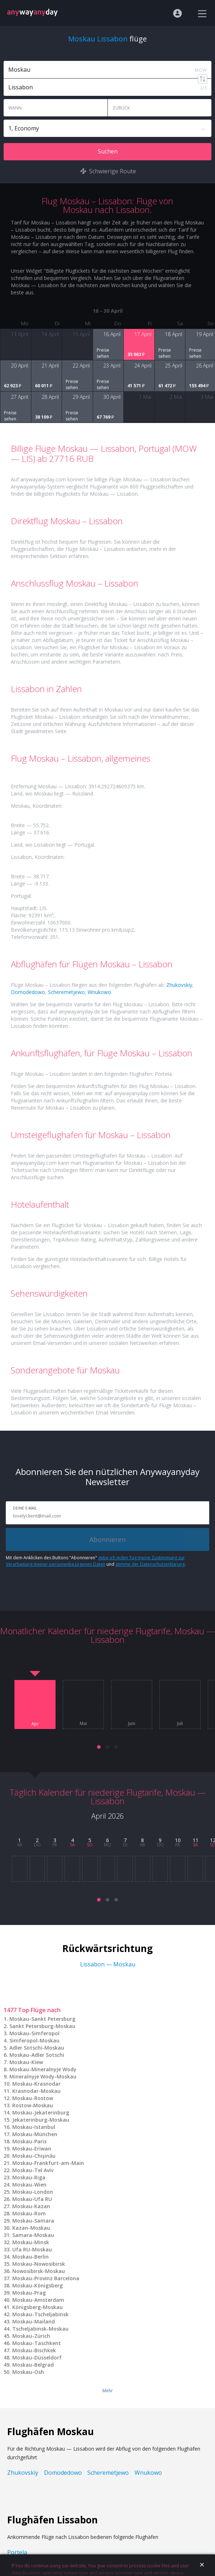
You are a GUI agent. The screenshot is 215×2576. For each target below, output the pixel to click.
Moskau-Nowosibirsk (38, 2263)
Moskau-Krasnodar (36, 2083)
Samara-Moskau (33, 2235)
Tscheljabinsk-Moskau (40, 2328)
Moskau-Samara (33, 2220)
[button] (99, 1747)
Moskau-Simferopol (34, 2033)
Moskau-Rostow (32, 2098)
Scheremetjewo (66, 992)
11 (195, 1840)
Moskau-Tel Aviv (32, 2170)
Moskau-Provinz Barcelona (45, 2278)
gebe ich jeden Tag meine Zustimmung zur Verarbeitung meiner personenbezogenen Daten (95, 1561)
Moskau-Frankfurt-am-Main (48, 2163)
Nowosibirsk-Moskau (38, 2271)
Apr (35, 1724)
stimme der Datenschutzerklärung (150, 1564)
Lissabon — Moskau (107, 1964)
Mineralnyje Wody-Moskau (42, 2076)
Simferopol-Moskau (34, 2040)
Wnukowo (99, 992)
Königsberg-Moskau (37, 2307)
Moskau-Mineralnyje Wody (42, 2069)
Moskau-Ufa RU (32, 2199)
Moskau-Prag (29, 2292)
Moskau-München (34, 2134)
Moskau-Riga (28, 2177)
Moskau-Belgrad (33, 2364)
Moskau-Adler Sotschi (36, 2054)
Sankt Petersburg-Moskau (42, 2026)
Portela (17, 2552)
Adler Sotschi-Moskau (36, 2047)
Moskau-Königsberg (37, 2285)
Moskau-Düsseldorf (37, 2357)
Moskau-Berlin (30, 2256)
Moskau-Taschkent (36, 2343)
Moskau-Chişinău (34, 2155)
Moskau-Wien (29, 2184)
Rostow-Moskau (32, 2105)
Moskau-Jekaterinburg (40, 2112)
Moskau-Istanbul (33, 2126)
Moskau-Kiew (26, 2062)
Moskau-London (32, 2191)
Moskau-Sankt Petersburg (42, 2018)
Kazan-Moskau (31, 2227)
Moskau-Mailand (33, 2321)
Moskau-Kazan (31, 2206)
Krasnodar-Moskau (36, 2090)
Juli (180, 1723)
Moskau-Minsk (30, 2242)
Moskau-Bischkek (34, 2350)
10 (178, 1840)
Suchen (108, 151)
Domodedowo (28, 992)
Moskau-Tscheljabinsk (40, 2314)
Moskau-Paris (29, 2141)
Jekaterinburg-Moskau (40, 2119)
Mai (83, 1723)
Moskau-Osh (28, 2371)
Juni (131, 1723)
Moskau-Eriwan (31, 2148)
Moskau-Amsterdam (38, 2299)
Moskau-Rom (29, 2213)
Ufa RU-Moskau (32, 2249)
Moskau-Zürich (31, 2335)
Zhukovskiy (179, 984)
